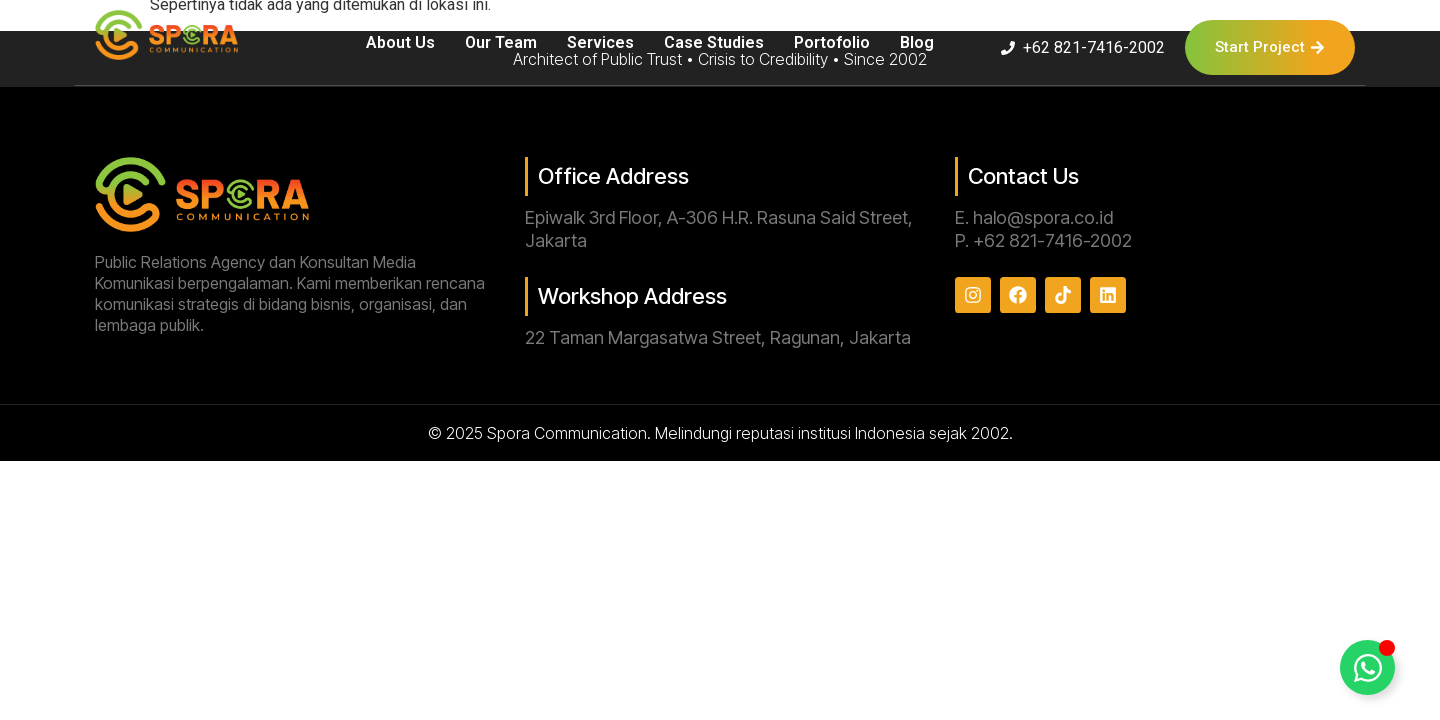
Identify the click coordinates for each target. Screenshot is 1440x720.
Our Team (501, 42)
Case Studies (714, 42)
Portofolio (832, 42)
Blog (917, 42)
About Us (400, 42)
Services (600, 42)
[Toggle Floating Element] (1367, 667)
